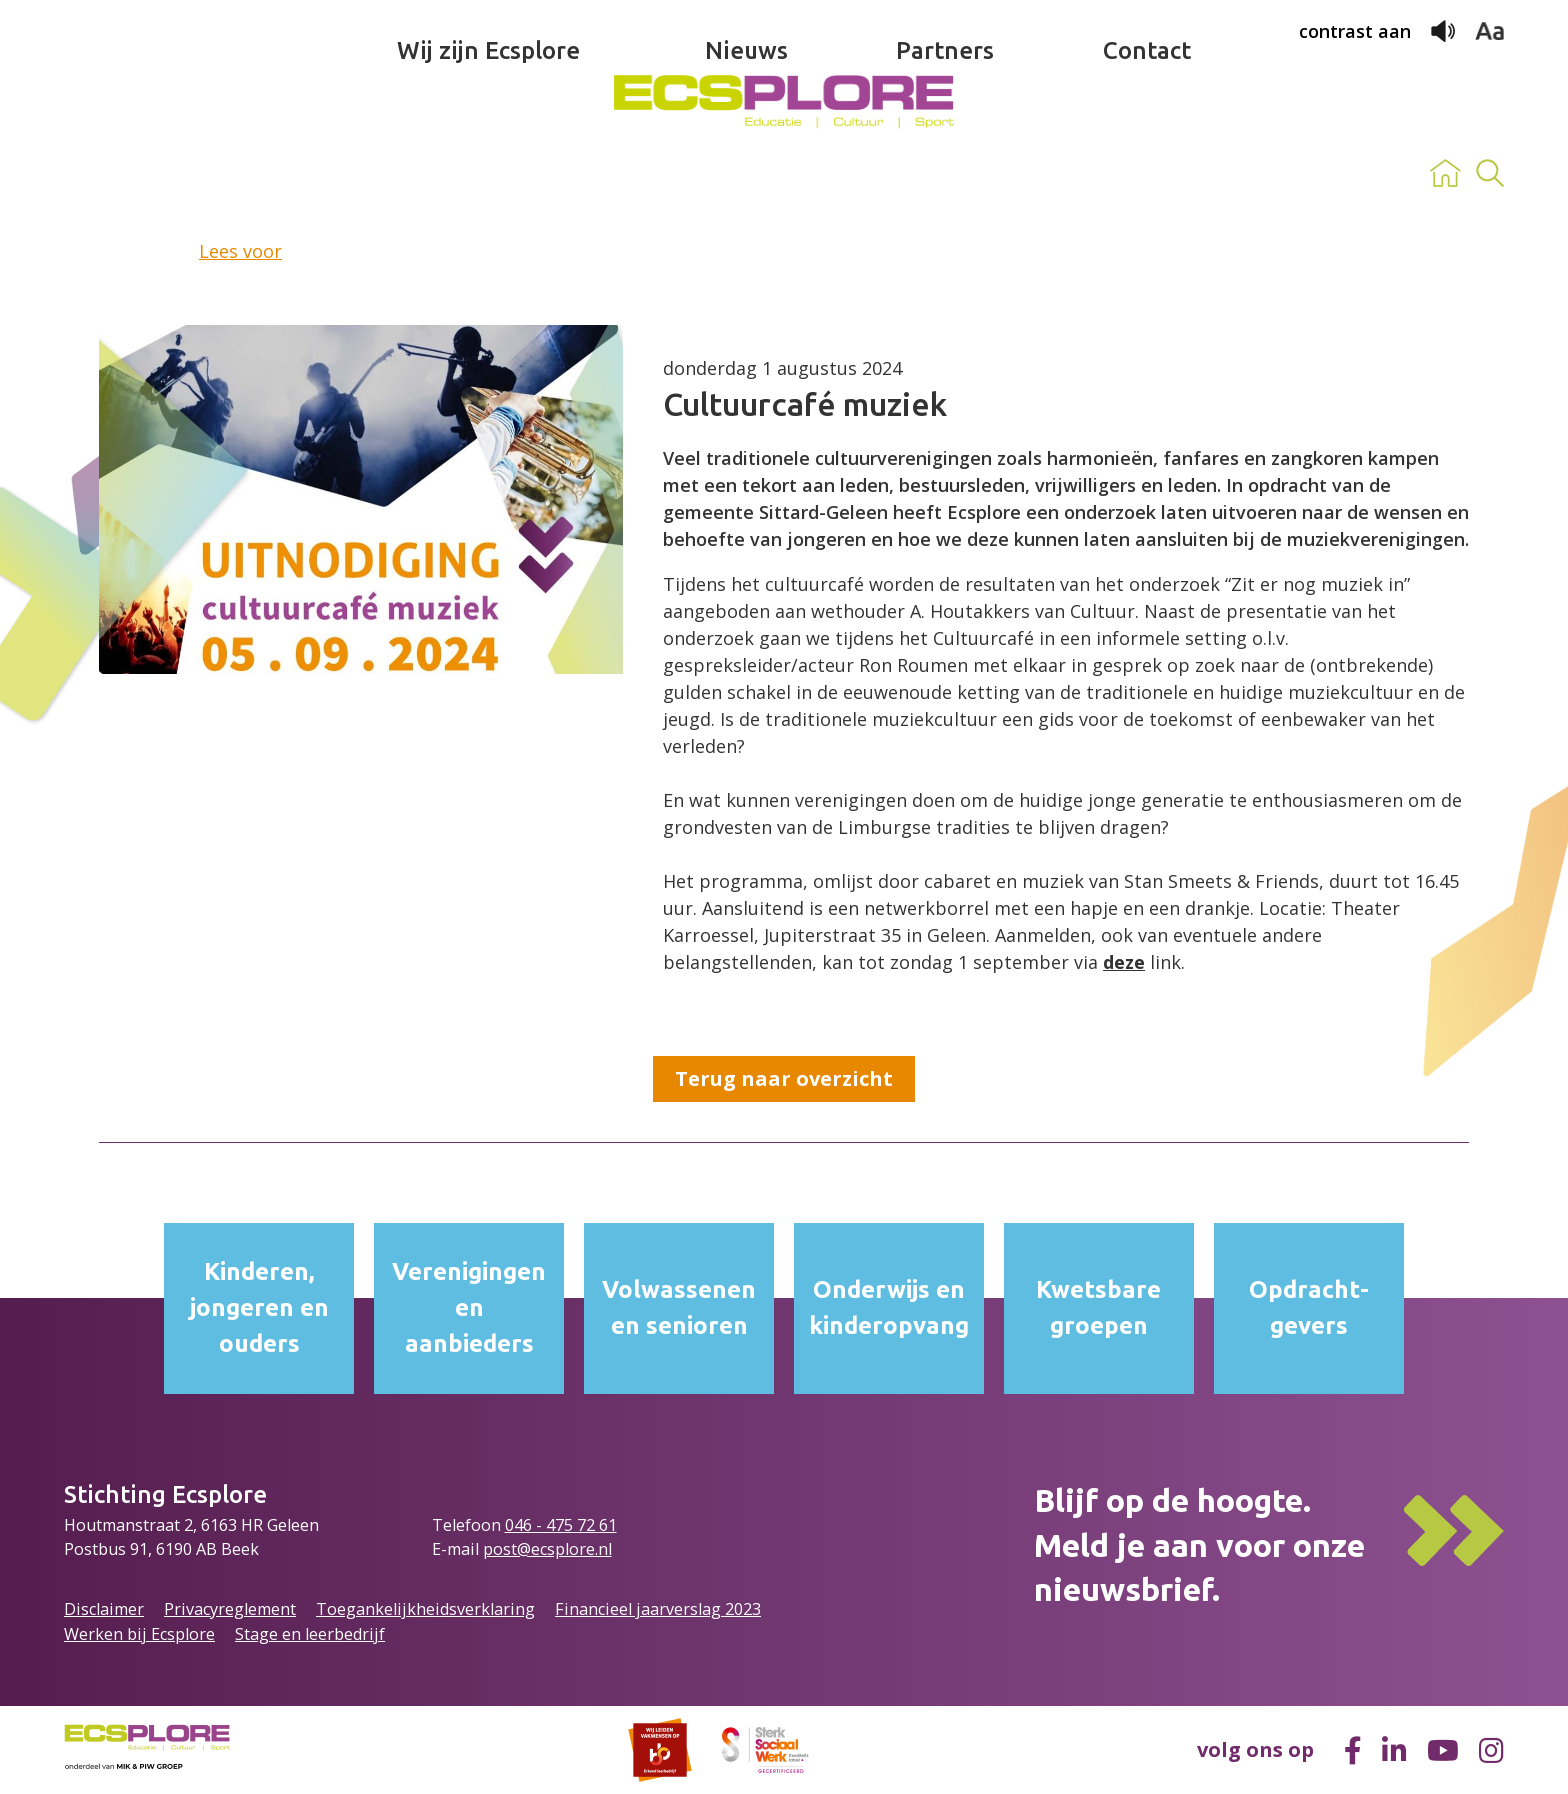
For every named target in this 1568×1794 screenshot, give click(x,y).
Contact (1147, 173)
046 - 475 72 (552, 1525)
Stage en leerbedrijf (310, 1634)
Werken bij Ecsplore (139, 1634)
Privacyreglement (230, 1609)
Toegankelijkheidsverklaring (425, 1609)
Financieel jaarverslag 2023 (658, 1609)
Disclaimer (104, 1609)
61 (608, 1525)
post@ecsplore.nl (547, 1549)
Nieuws (746, 173)
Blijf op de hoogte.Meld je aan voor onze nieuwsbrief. (1199, 1545)
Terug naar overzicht (784, 1078)
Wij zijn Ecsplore (488, 173)
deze (1124, 962)
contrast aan (1355, 31)
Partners (945, 173)
